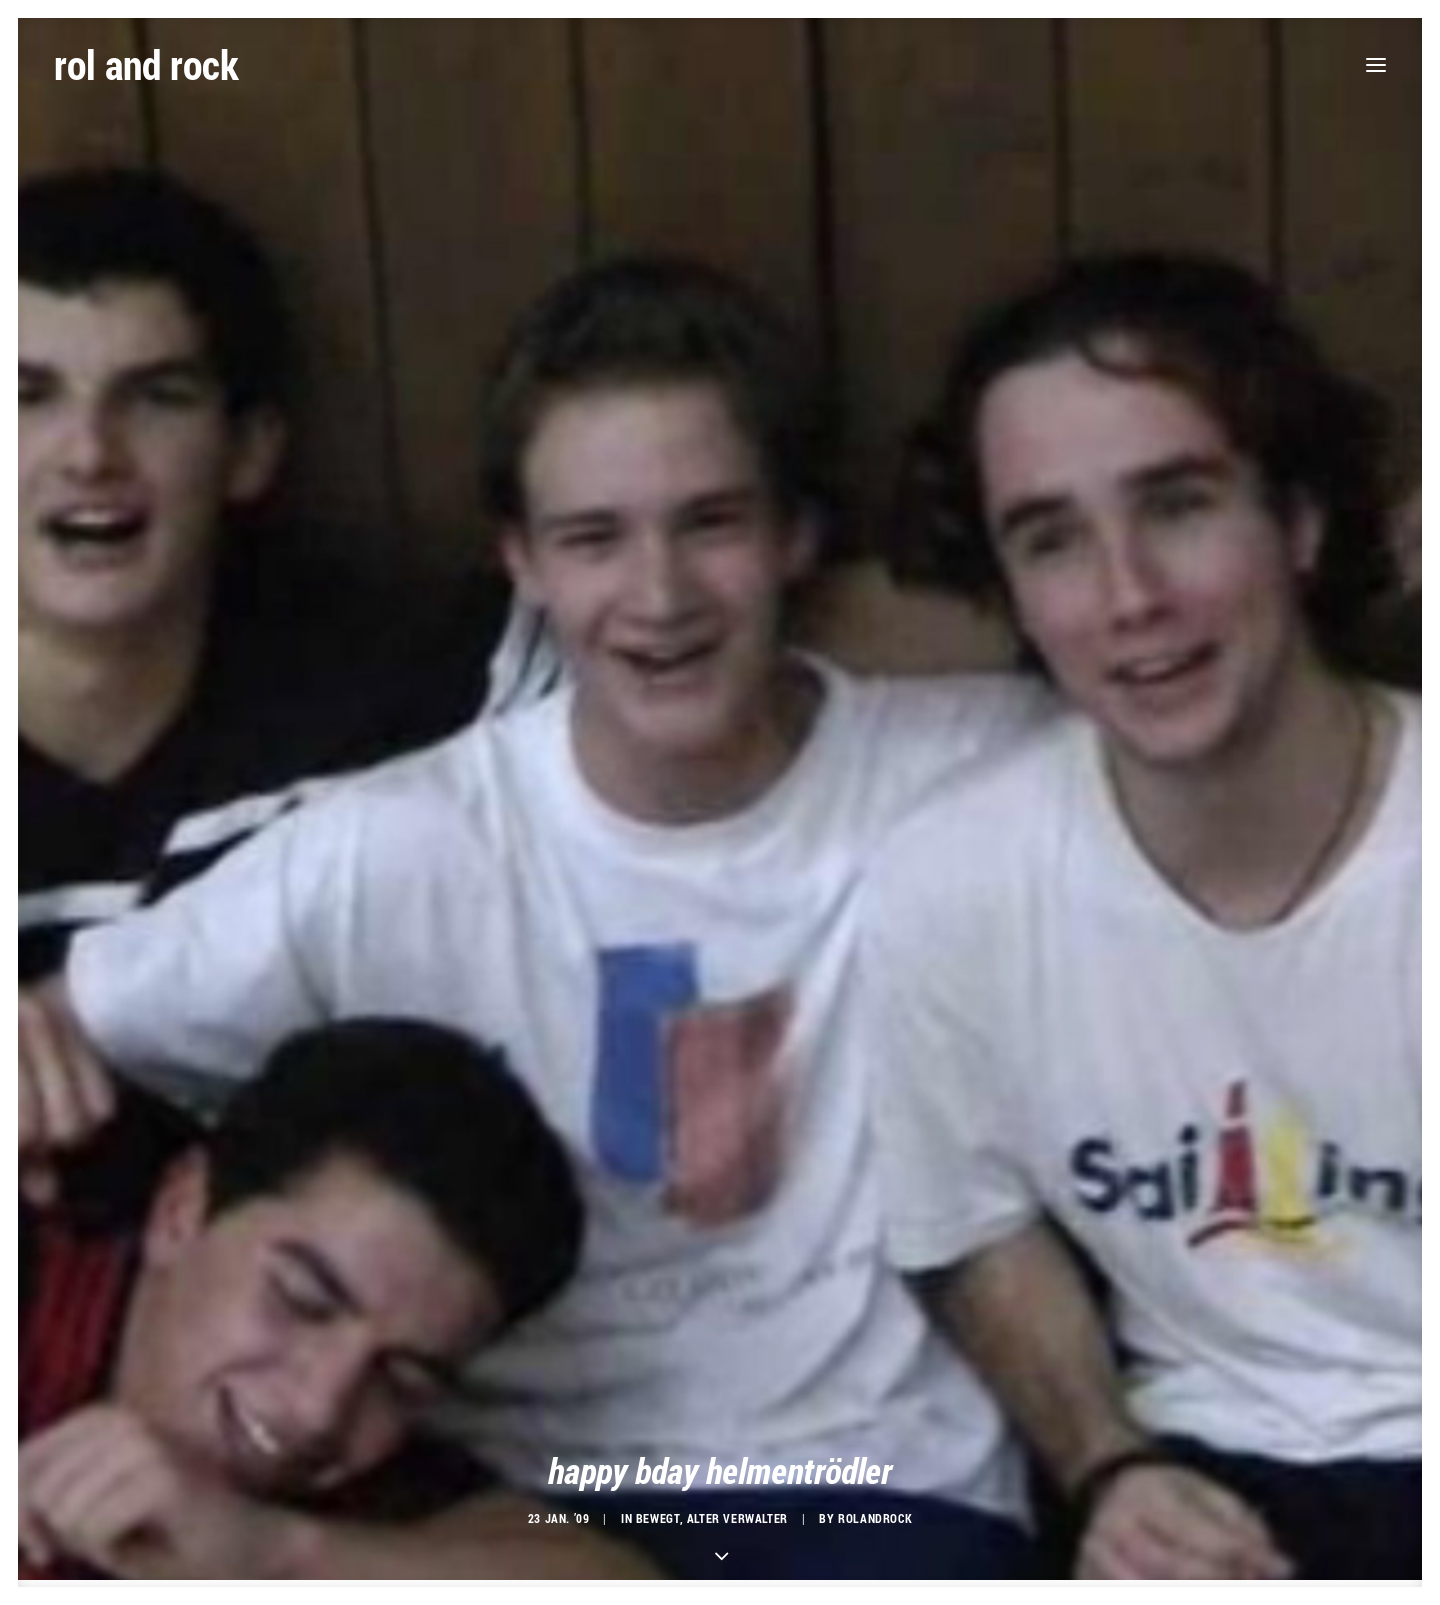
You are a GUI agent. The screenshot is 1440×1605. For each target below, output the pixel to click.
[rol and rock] (146, 65)
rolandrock (875, 1337)
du (435, 1510)
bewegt (658, 1337)
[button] (1376, 65)
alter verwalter (737, 1337)
